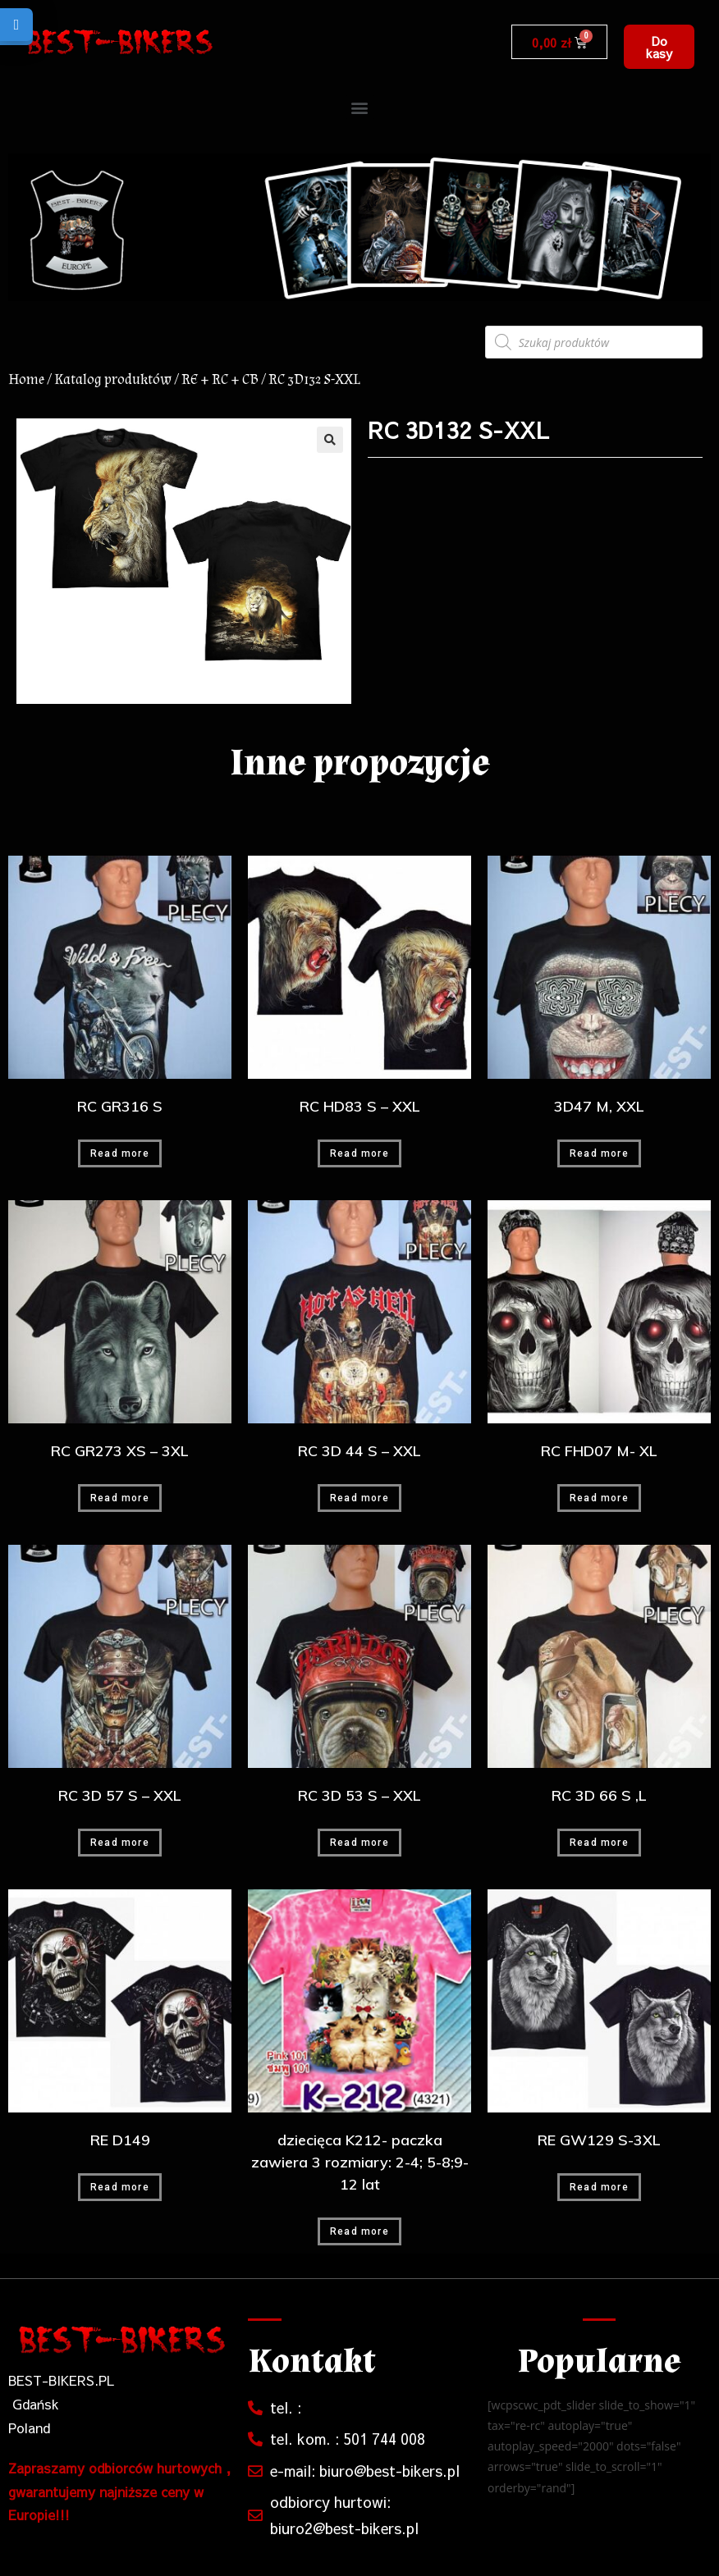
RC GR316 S (120, 1106)
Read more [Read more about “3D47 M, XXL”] (599, 1153)
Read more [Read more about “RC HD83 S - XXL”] (359, 1153)
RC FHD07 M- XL (599, 1450)
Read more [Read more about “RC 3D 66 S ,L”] (599, 1842)
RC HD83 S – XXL (360, 1106)
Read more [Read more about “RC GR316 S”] (119, 1153)
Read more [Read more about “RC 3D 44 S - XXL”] (359, 1498)
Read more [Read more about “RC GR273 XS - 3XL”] (119, 1498)
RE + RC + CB (220, 379)
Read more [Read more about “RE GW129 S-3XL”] (599, 2187)
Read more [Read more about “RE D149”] (119, 2187)
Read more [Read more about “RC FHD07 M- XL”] (599, 1498)
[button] (659, 47)
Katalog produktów (113, 379)
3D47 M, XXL (599, 1106)
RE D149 (120, 2140)
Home (26, 379)
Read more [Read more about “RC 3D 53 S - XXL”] (359, 1842)
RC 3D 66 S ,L (599, 1795)
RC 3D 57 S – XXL (119, 1795)
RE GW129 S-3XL (599, 2140)
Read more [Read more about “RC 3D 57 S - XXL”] (119, 1842)
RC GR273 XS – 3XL (120, 1450)
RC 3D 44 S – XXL (359, 1450)
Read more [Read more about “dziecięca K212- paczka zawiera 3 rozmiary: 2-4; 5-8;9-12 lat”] (359, 2231)
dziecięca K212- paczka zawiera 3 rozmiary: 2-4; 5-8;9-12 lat (360, 2162)
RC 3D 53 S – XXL (359, 1795)
